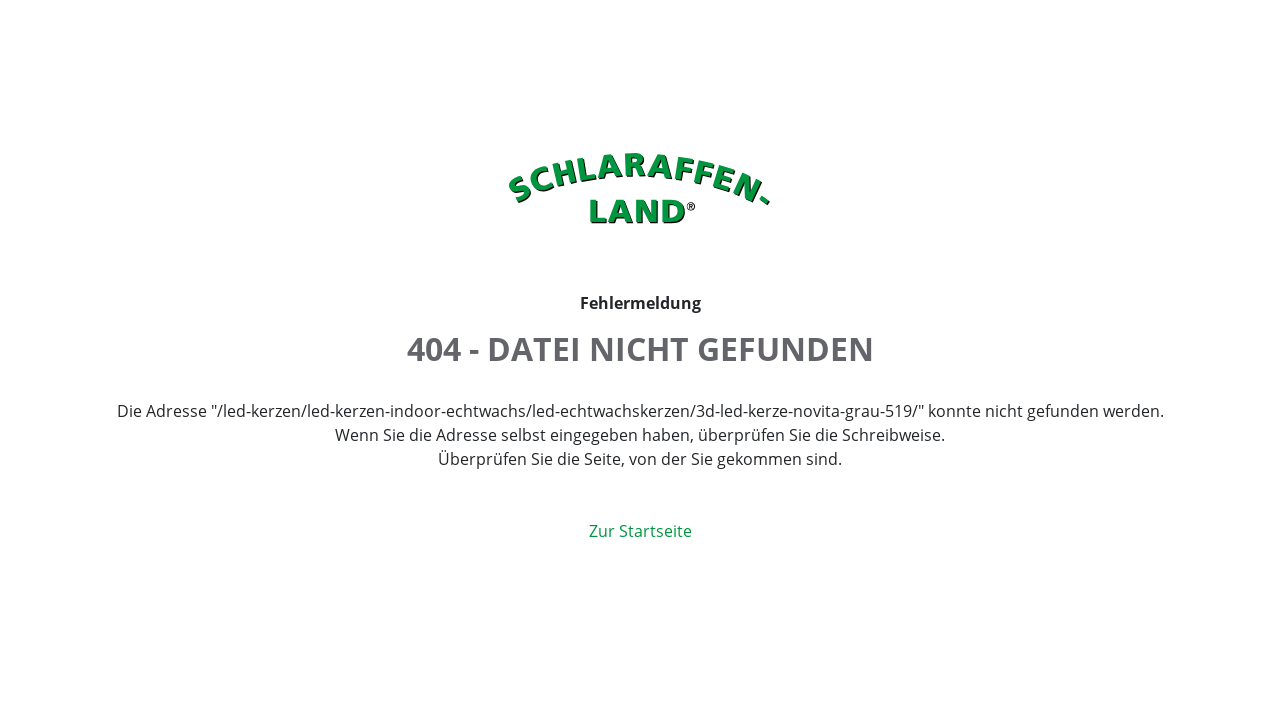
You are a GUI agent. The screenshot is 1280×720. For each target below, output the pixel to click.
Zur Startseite (640, 531)
